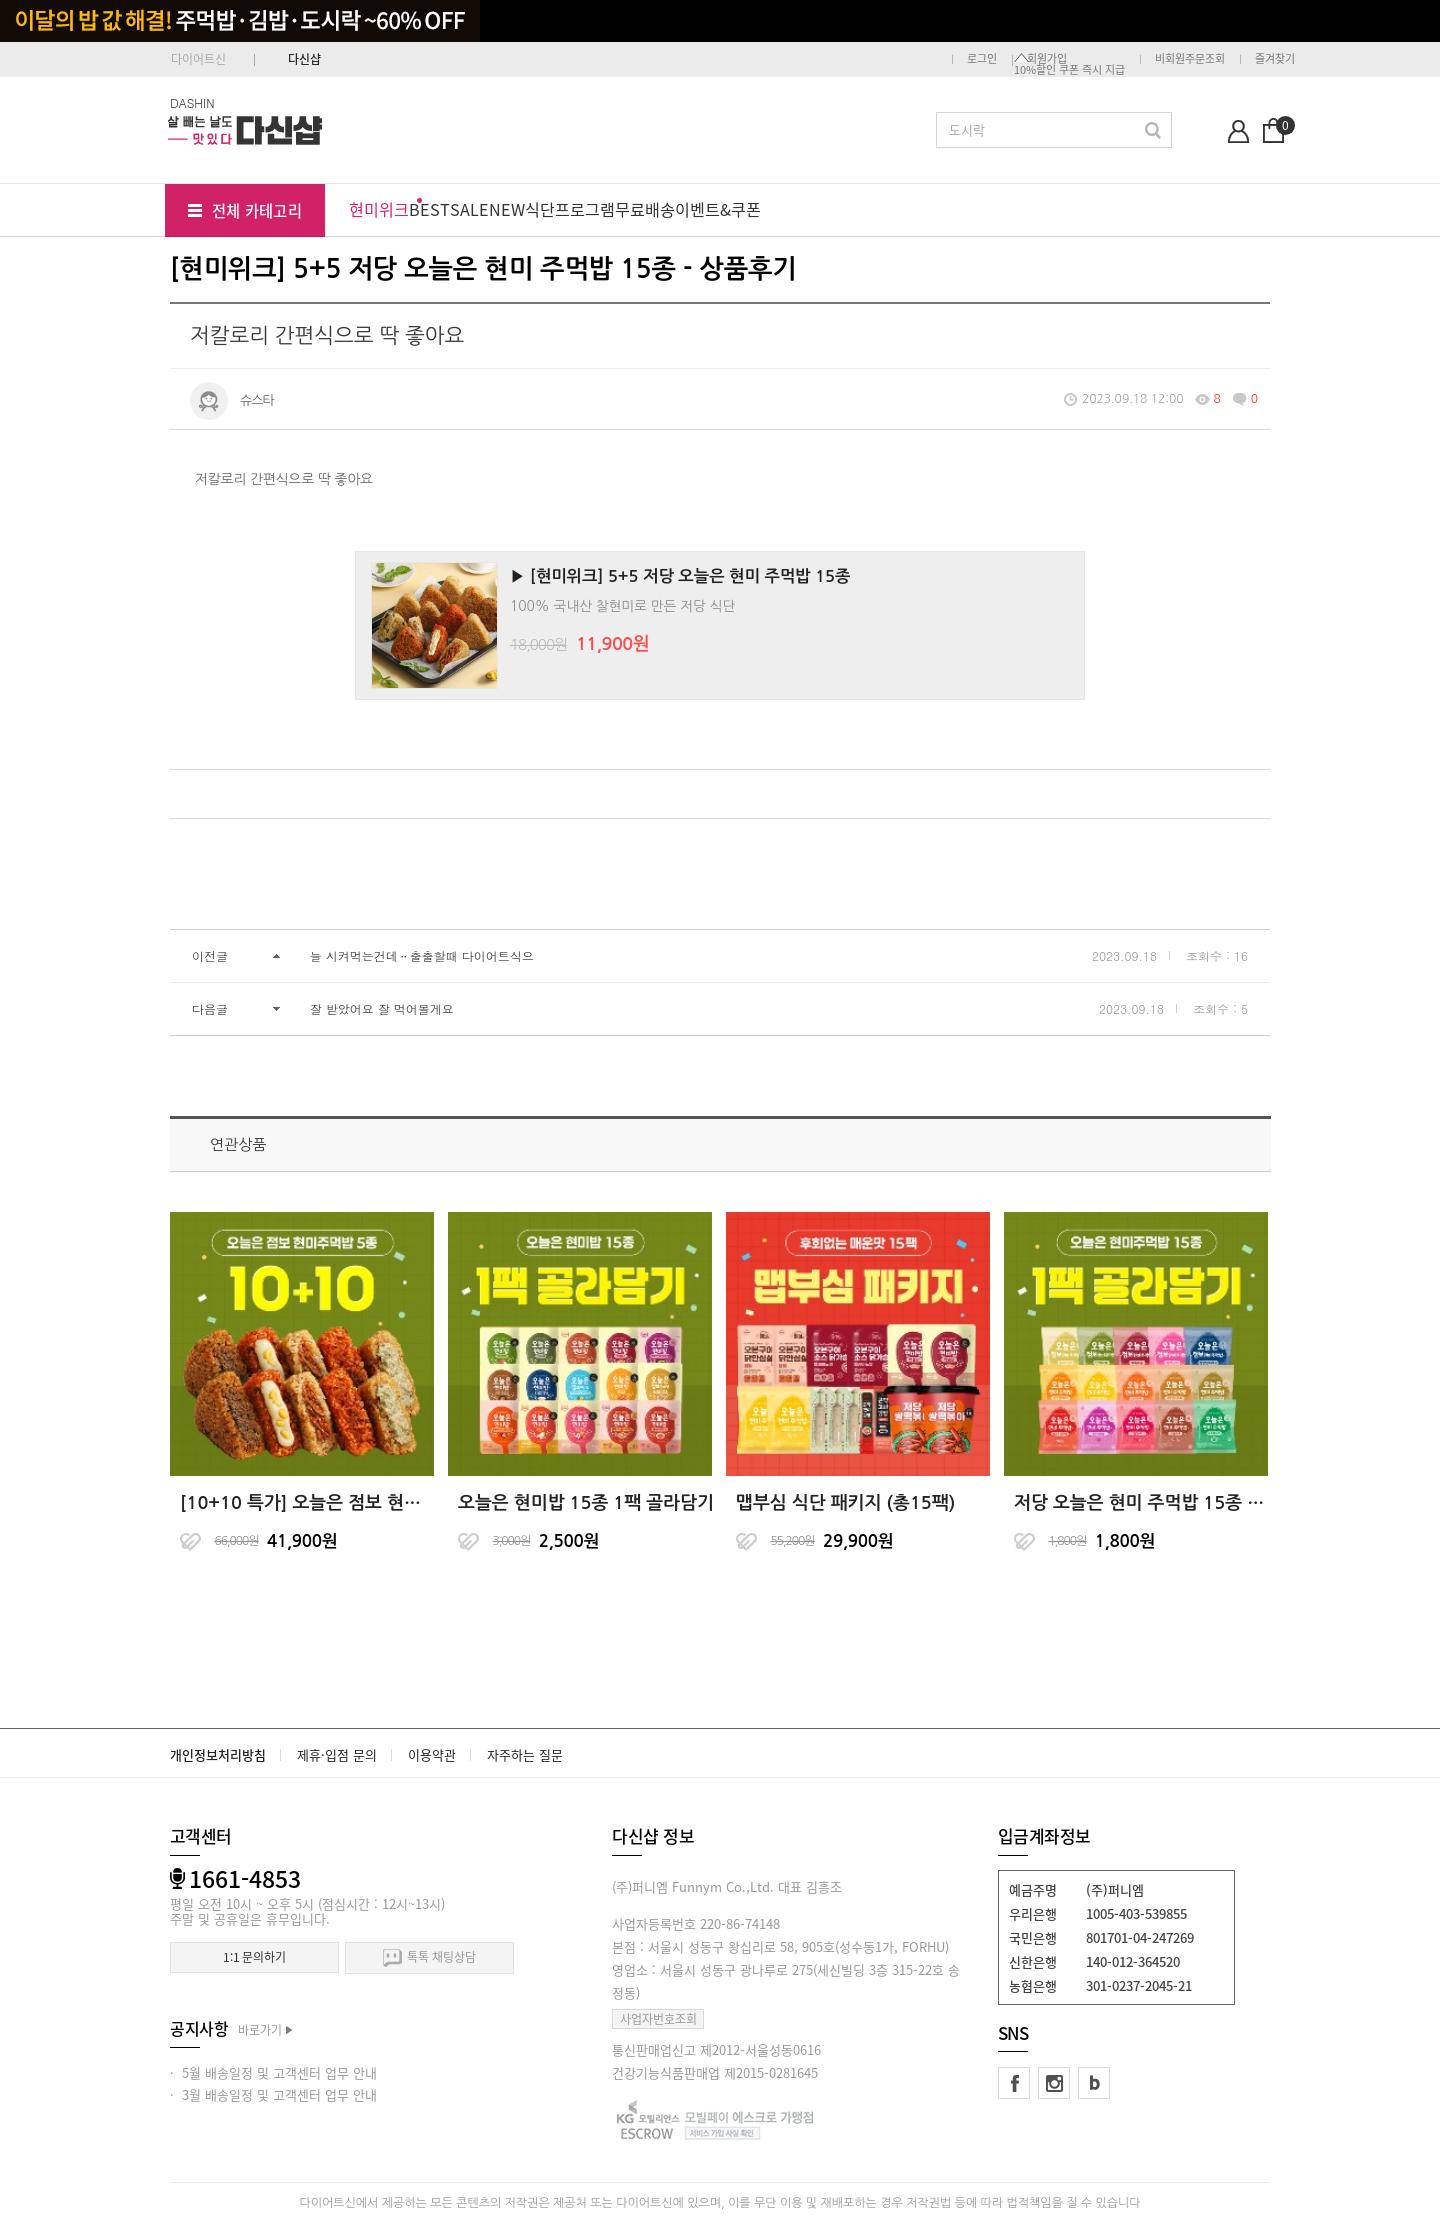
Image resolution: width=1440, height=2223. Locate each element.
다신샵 (304, 59)
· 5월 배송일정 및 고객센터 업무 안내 (273, 2072)
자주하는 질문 (525, 1754)
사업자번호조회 (658, 2019)
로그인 (982, 58)
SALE (469, 209)
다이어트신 (198, 59)
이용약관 (432, 1754)
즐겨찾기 (1275, 58)
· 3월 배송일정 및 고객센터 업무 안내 (273, 2094)
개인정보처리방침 (218, 1754)
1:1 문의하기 (254, 1957)
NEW (507, 209)
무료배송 (645, 209)
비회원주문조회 (1190, 58)
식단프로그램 (570, 209)
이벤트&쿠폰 (718, 209)
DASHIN (192, 102)
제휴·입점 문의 (337, 1754)
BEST (429, 209)
